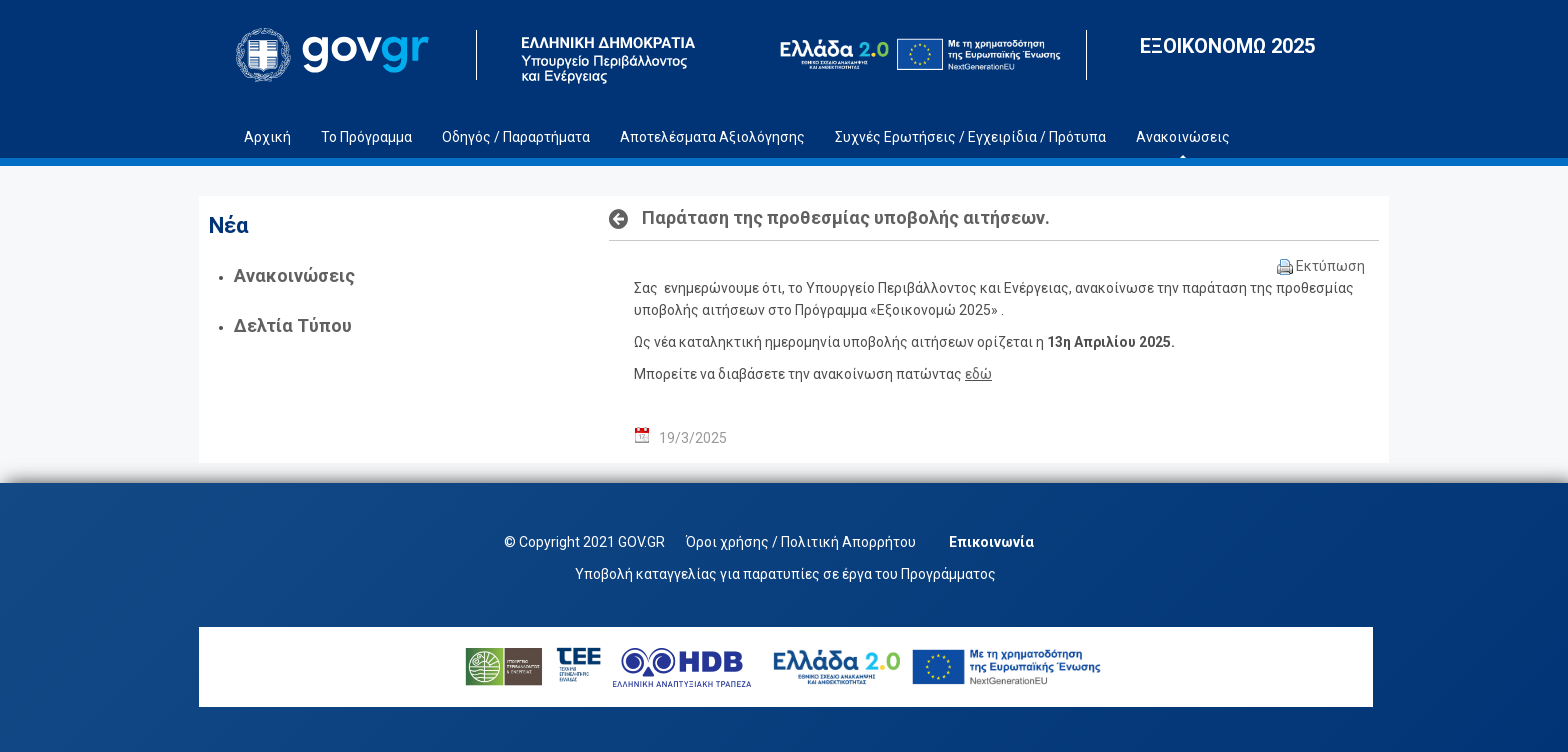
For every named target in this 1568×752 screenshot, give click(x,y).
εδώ (978, 374)
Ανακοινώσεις (294, 275)
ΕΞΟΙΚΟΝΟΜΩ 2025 (1227, 46)
